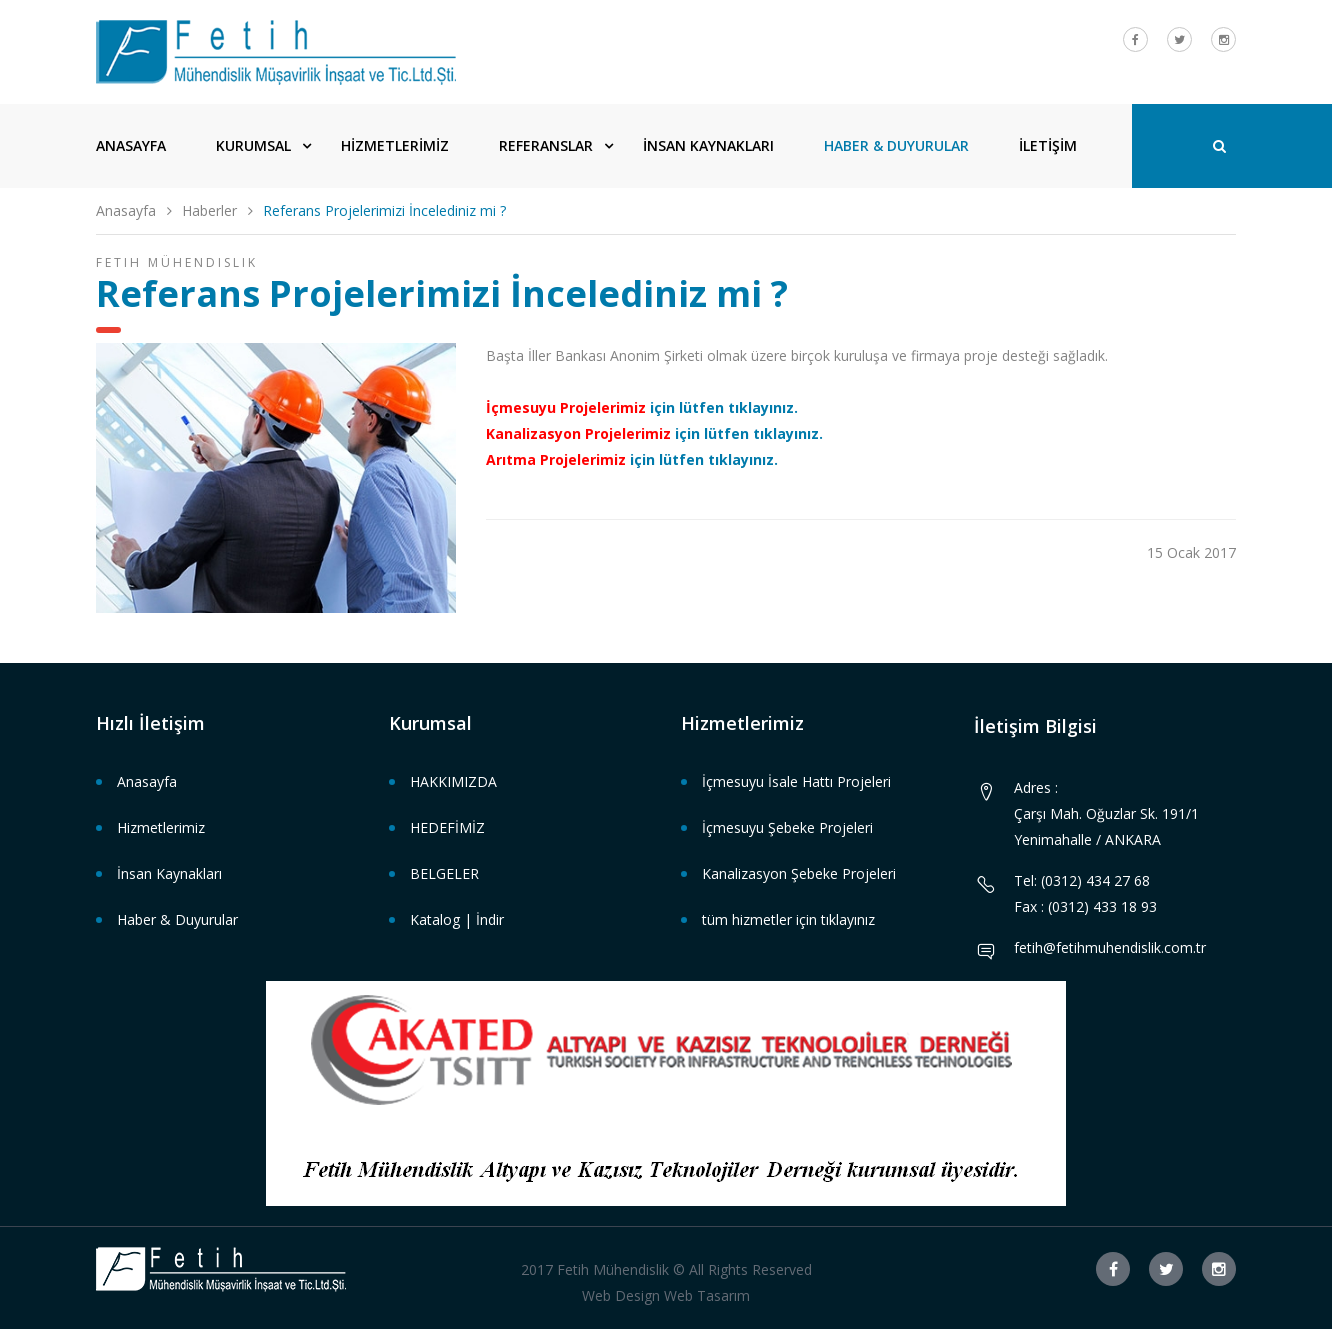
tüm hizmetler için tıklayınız (788, 919)
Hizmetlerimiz (161, 827)
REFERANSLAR (546, 145)
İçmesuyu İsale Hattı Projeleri (796, 781)
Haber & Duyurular (177, 919)
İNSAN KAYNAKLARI (708, 145)
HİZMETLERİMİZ (395, 145)
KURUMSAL (253, 145)
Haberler (209, 210)
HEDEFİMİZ (447, 827)
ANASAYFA (131, 145)
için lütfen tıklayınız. (642, 407)
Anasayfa (126, 210)
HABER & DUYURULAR (896, 145)
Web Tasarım (707, 1295)
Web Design (621, 1295)
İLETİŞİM (1048, 145)
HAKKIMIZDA (453, 781)
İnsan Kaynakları (169, 873)
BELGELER (444, 873)
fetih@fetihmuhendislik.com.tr (1110, 947)
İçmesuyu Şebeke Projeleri (787, 827)
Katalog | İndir (457, 919)
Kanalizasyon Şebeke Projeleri (799, 873)
